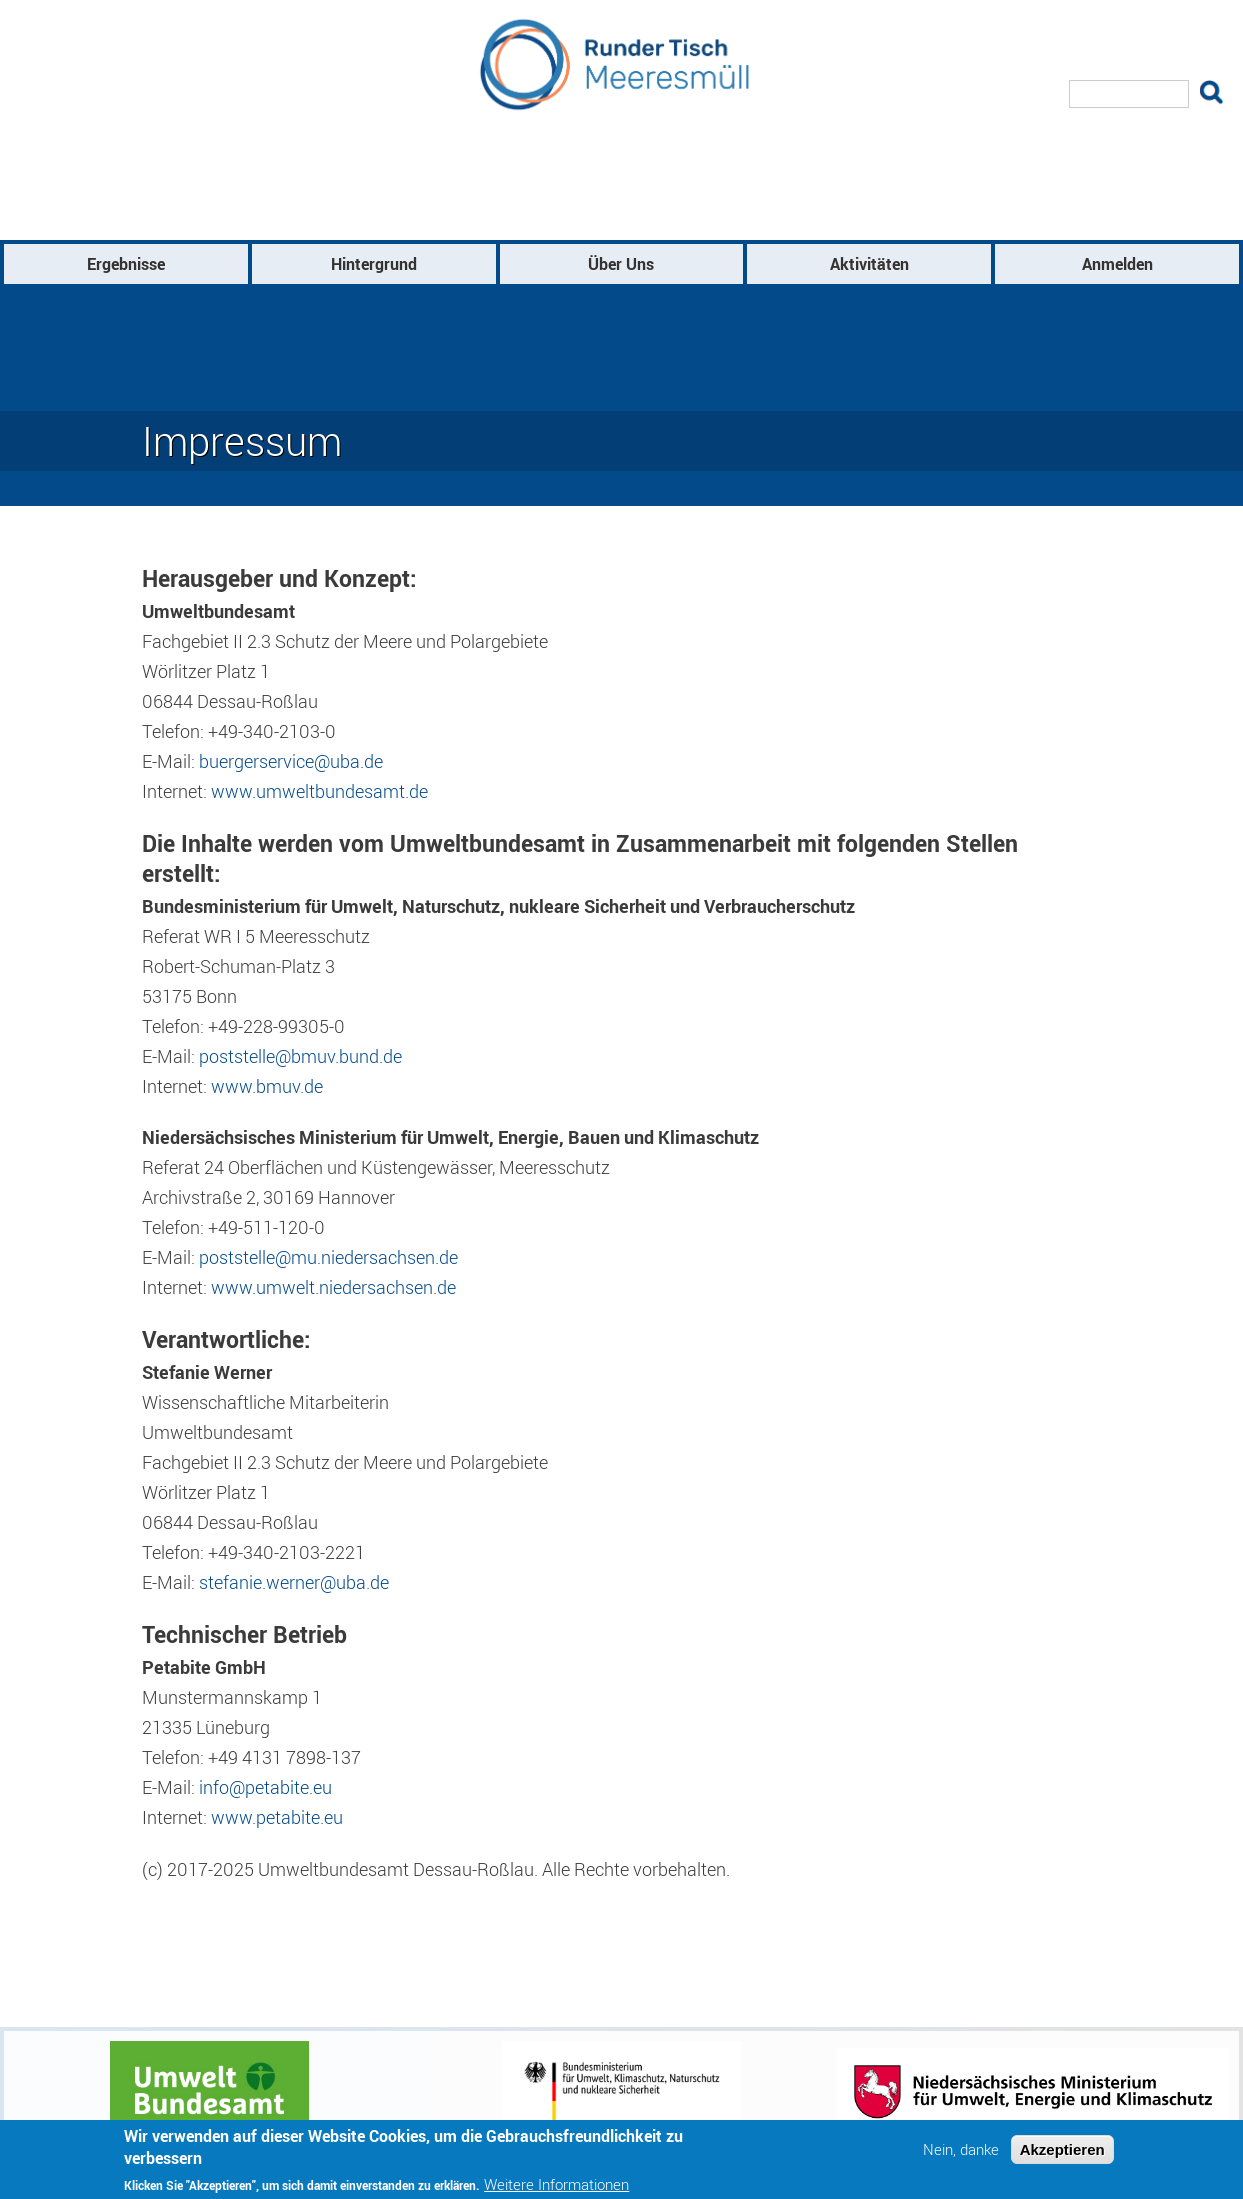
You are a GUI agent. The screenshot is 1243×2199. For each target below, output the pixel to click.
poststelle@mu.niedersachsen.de (328, 1257)
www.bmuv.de (267, 1086)
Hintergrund (374, 264)
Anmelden (1117, 264)
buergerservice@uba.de (291, 761)
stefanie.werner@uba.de (294, 1582)
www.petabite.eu (277, 1817)
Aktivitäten (869, 264)
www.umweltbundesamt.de (319, 791)
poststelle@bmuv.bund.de (300, 1056)
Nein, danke (961, 2155)
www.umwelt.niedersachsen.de (333, 1287)
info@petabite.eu (265, 1787)
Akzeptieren (1062, 2155)
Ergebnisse (126, 264)
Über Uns (621, 264)
